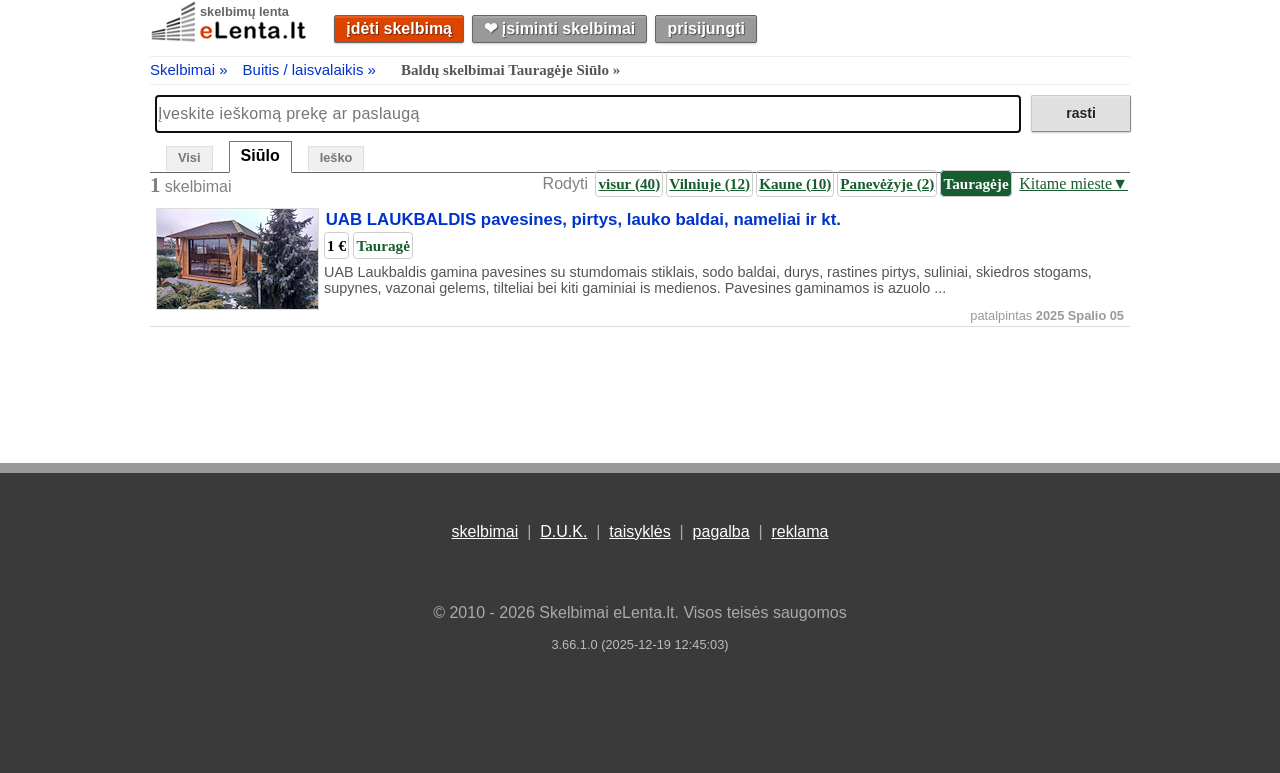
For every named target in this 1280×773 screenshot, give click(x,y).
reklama (799, 531)
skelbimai (485, 531)
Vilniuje (709, 183)
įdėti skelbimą (399, 28)
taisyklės (639, 531)
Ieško (336, 157)
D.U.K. (563, 531)
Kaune (795, 183)
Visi (189, 157)
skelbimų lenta (244, 11)
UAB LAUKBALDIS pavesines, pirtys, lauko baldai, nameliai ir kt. (583, 220)
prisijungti (706, 28)
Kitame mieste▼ (1073, 183)
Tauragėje (975, 183)
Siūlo (260, 155)
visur (629, 183)
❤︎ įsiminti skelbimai (559, 28)
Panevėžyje (887, 183)
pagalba (721, 531)
